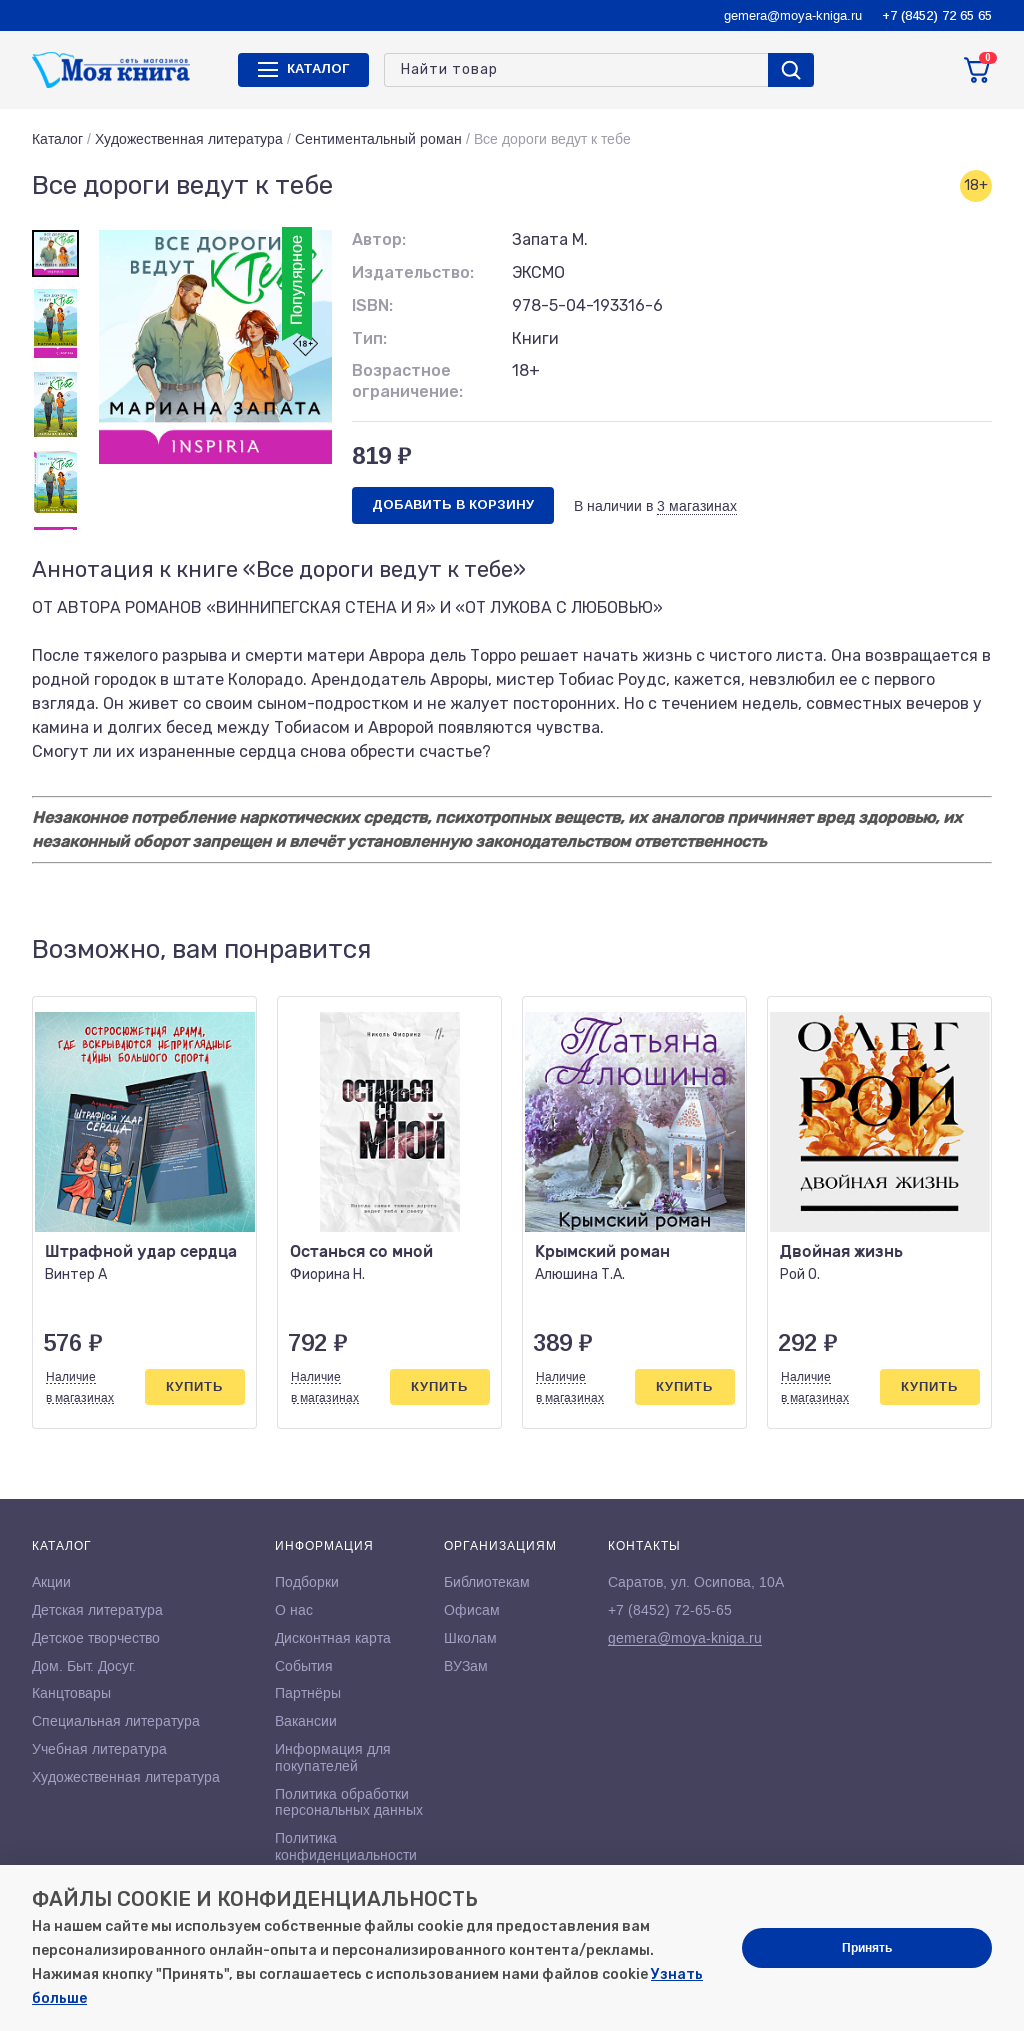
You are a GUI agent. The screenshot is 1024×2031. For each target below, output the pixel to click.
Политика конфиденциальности (346, 1846)
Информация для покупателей (333, 1757)
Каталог (57, 139)
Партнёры (308, 1693)
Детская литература (97, 1610)
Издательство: (413, 272)
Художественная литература (189, 139)
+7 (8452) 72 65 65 (937, 15)
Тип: (369, 338)
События (304, 1666)
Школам (470, 1638)
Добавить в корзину (453, 504)
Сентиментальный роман (378, 139)
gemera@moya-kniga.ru (793, 15)
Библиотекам (487, 1582)
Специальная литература (116, 1721)
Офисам (472, 1610)
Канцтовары (71, 1693)
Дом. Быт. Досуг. (84, 1666)
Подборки (307, 1582)
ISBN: (372, 305)
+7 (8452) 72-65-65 (670, 1610)
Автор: (379, 239)
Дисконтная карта (333, 1638)
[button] (935, 950)
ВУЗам (466, 1666)
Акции (51, 1582)
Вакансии (306, 1721)
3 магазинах (697, 506)
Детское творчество (96, 1638)
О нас (294, 1610)
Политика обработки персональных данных (349, 1802)
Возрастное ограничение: (407, 381)
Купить (194, 1386)
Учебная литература (99, 1749)
